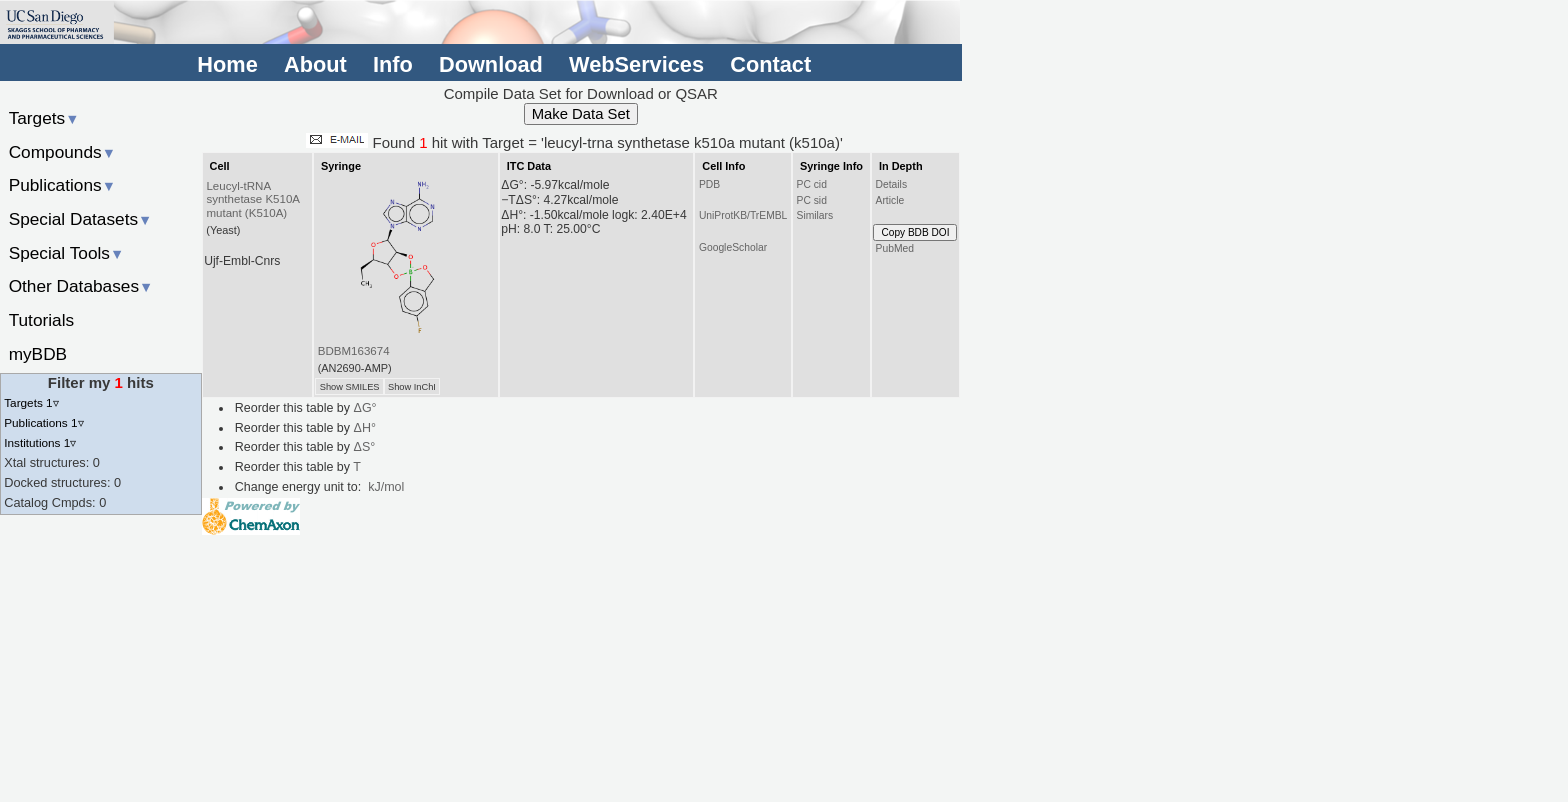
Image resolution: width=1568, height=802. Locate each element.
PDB (709, 184)
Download (491, 64)
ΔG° (365, 408)
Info (393, 64)
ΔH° (365, 428)
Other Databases (81, 286)
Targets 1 (31, 402)
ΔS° (365, 447)
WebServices (636, 64)
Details (892, 184)
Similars (815, 215)
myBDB (38, 354)
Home (227, 64)
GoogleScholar (733, 247)
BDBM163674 (354, 351)
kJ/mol (386, 487)
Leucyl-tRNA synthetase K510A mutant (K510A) (252, 200)
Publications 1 (43, 422)
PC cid (812, 184)
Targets (44, 118)
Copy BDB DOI (915, 232)
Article (890, 200)
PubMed (895, 248)
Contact (770, 64)
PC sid (812, 200)
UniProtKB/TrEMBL (743, 215)
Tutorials (42, 320)
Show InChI (412, 387)
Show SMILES (350, 387)
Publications (62, 185)
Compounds (62, 152)
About (315, 64)
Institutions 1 (40, 442)
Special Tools (67, 253)
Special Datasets (81, 219)
